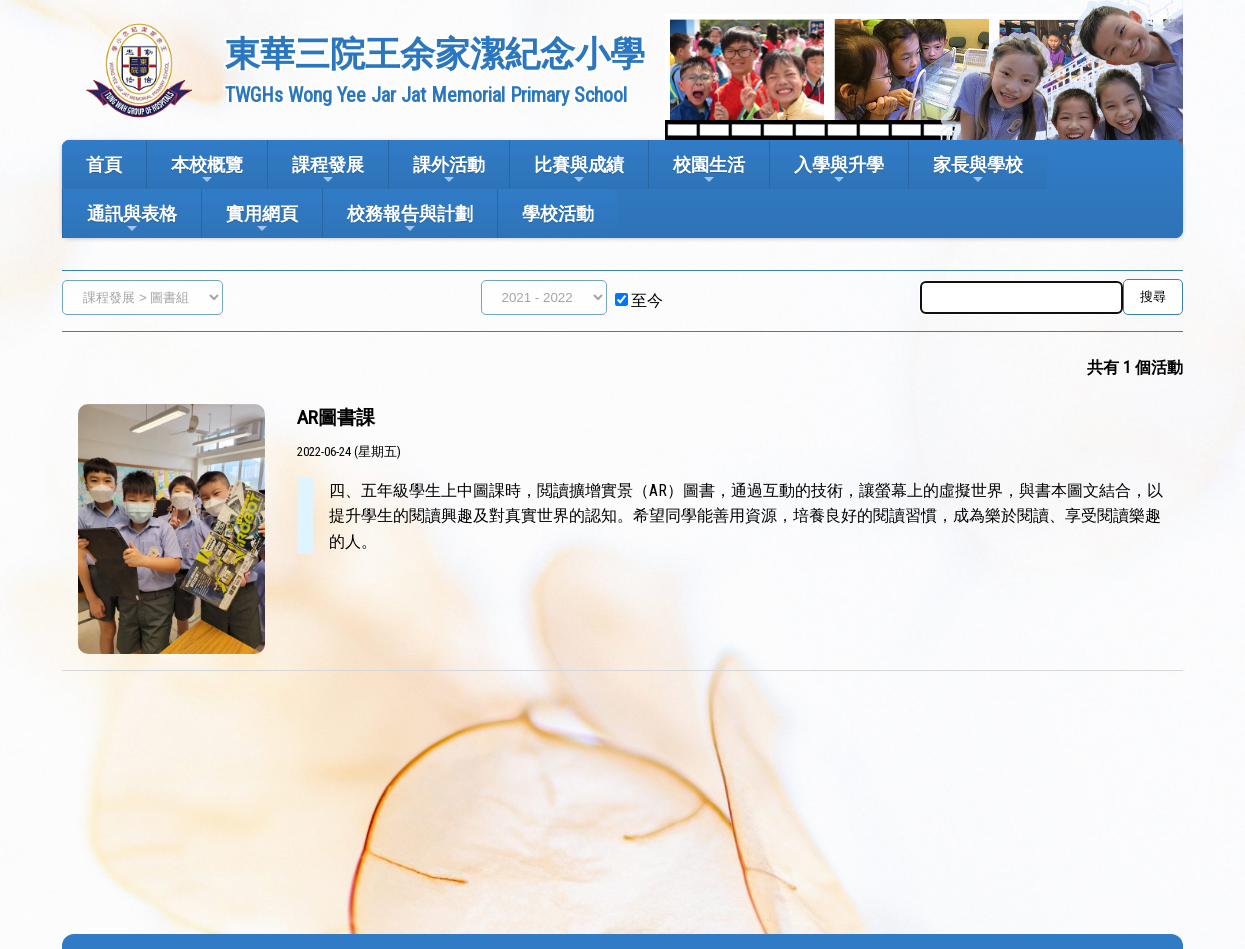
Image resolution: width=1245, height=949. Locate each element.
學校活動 (558, 213)
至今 (647, 300)
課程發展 (328, 170)
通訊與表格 (132, 219)
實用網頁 (262, 219)
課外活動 (449, 170)
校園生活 (709, 170)
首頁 (104, 164)
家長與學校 (978, 170)
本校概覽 (207, 170)
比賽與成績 (579, 170)
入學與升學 (839, 170)
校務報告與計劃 (410, 219)
